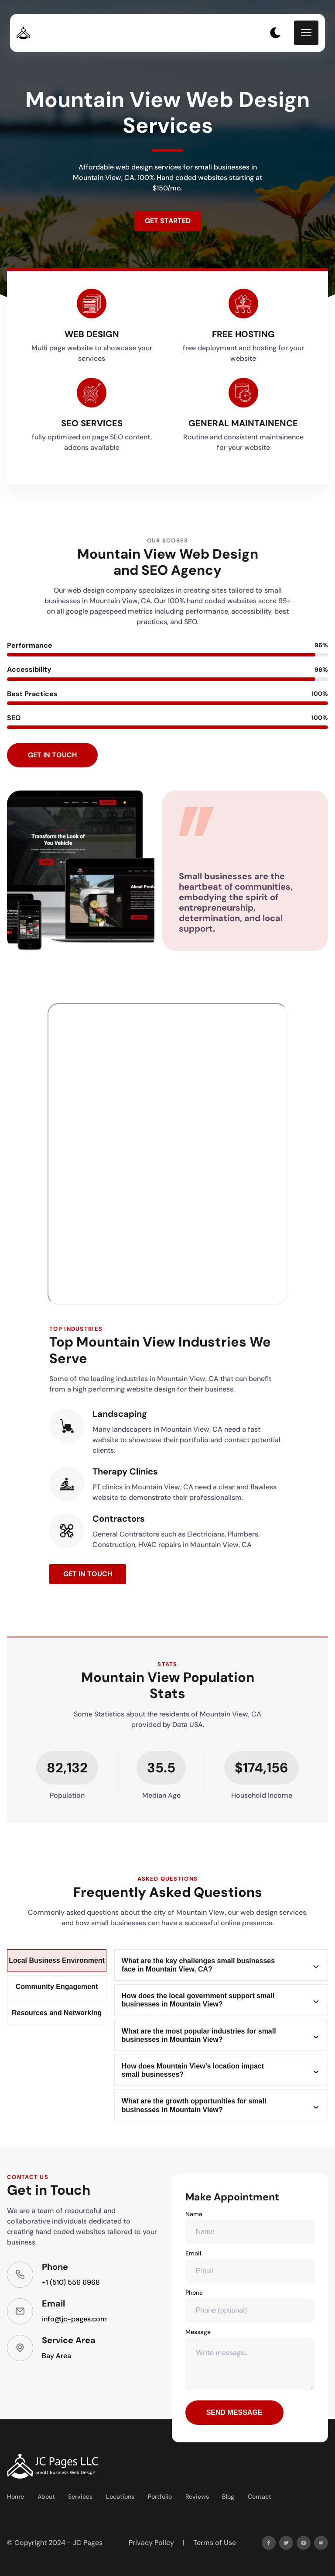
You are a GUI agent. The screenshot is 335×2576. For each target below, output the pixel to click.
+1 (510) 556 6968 (71, 2282)
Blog (228, 2496)
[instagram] (304, 2543)
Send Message (234, 2412)
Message (250, 2359)
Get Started (168, 220)
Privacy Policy (151, 2542)
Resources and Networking (57, 2013)
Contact (259, 2496)
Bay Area (56, 2355)
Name (250, 2227)
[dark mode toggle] (275, 32)
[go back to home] (52, 2466)
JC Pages (88, 2542)
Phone (250, 2306)
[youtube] (321, 2543)
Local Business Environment (57, 1960)
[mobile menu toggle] (306, 33)
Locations (120, 2496)
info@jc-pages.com (74, 2319)
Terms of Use (214, 2542)
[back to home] (19, 33)
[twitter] (286, 2543)
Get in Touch (52, 755)
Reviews (197, 2496)
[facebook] (269, 2543)
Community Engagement (57, 1986)
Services (80, 2496)
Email (250, 2266)
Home (15, 2496)
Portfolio (160, 2496)
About (46, 2496)
